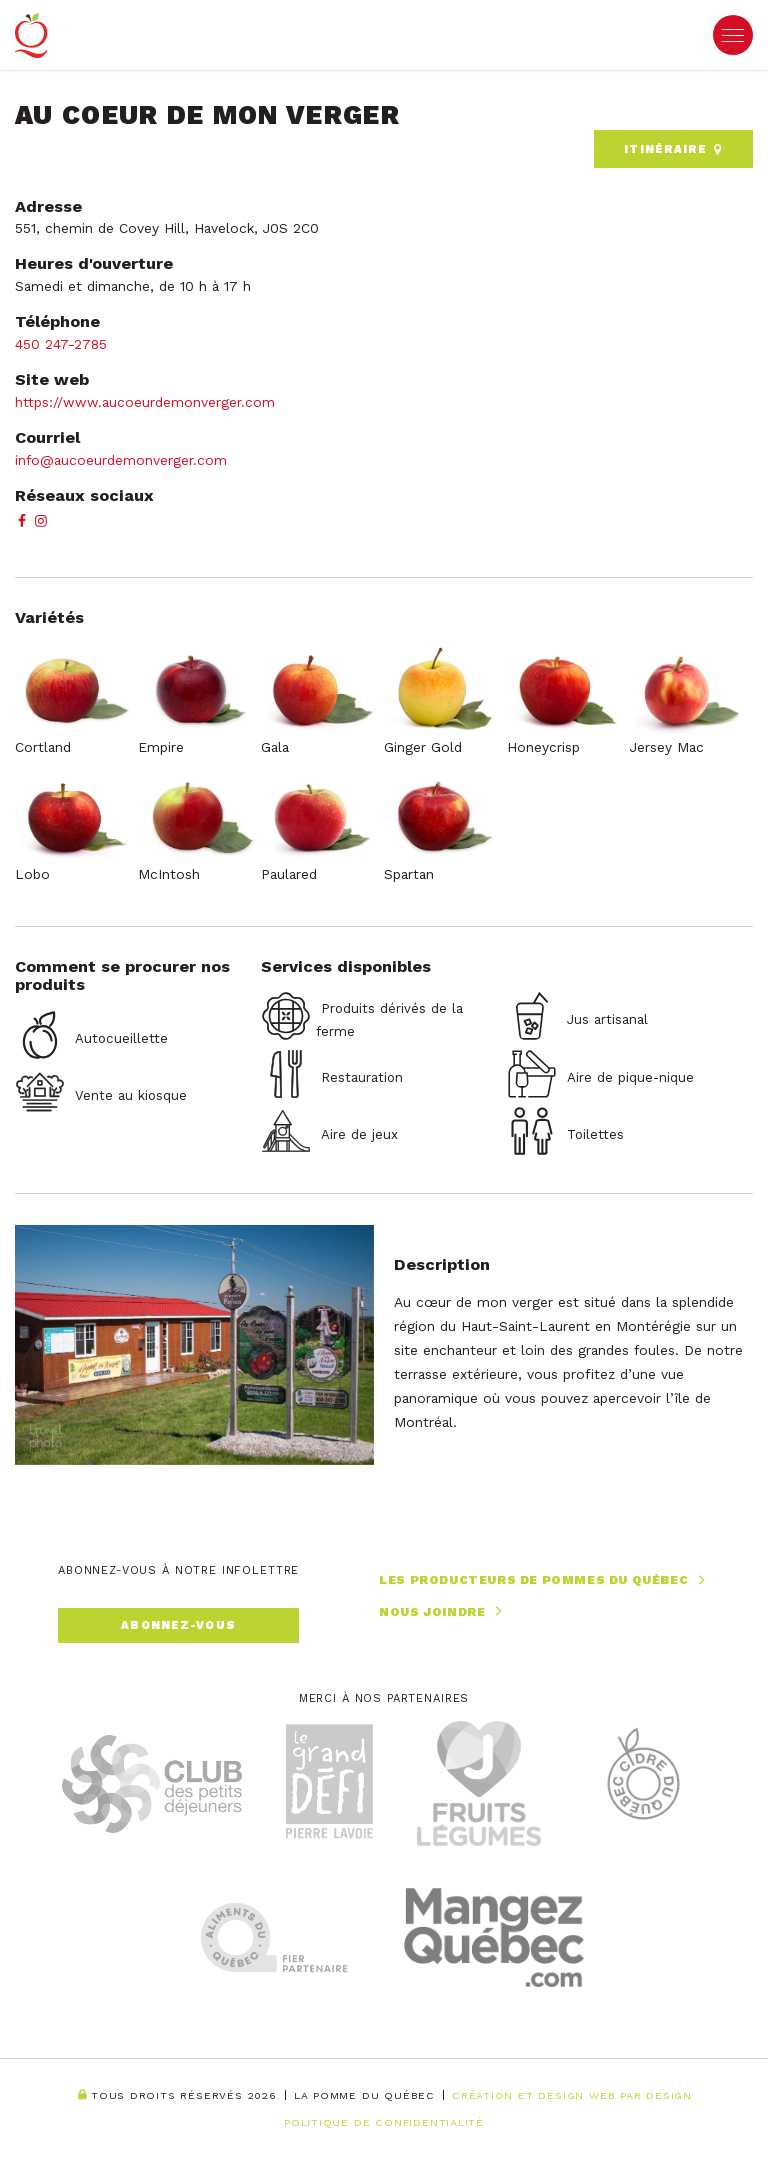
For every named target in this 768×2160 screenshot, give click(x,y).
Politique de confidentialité (384, 2122)
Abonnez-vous (178, 1625)
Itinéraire (673, 149)
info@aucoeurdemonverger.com (121, 460)
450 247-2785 (61, 344)
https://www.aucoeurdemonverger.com (145, 402)
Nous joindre (443, 1611)
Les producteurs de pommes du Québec (544, 1580)
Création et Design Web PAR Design (572, 2096)
